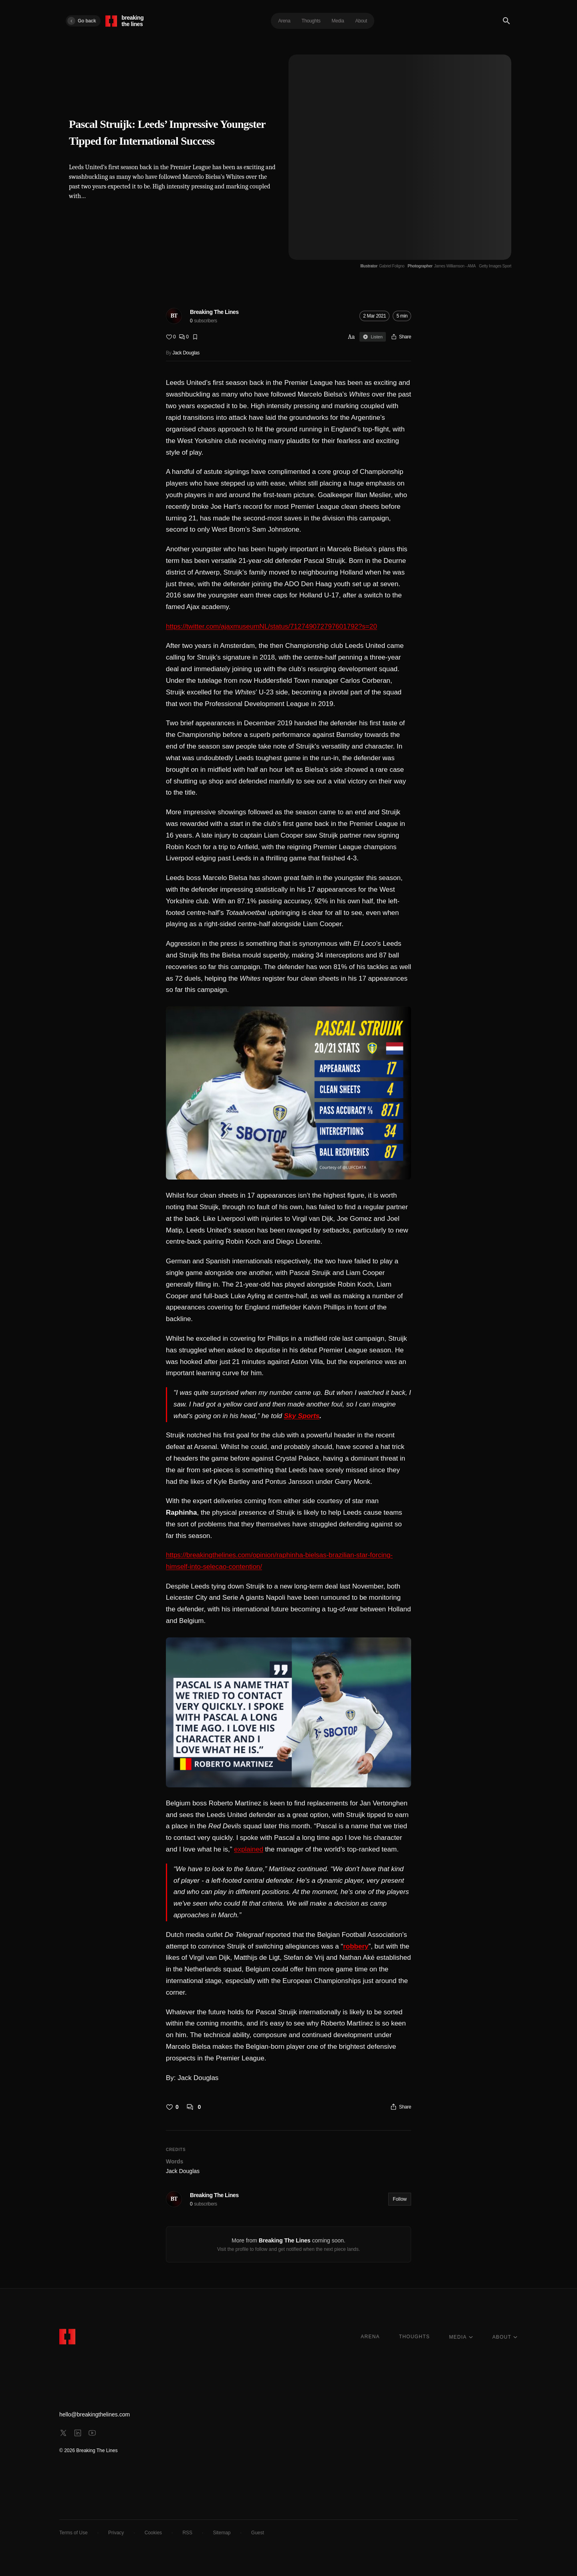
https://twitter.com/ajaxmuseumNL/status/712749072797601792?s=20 (271, 626)
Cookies (153, 2533)
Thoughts (310, 21)
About (361, 21)
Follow (400, 2199)
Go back (81, 21)
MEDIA (461, 2337)
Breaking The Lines (214, 312)
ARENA (370, 2336)
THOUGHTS (414, 2336)
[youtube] (92, 2433)
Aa (351, 336)
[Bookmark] (195, 337)
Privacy (116, 2533)
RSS (187, 2533)
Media (338, 21)
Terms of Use (73, 2533)
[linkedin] (78, 2433)
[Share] (401, 337)
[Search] (506, 21)
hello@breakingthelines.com (94, 2414)
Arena (284, 21)
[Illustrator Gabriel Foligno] (382, 266)
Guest (257, 2533)
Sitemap (221, 2533)
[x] (63, 2433)
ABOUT (505, 2337)
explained (248, 1849)
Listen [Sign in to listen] (372, 337)
